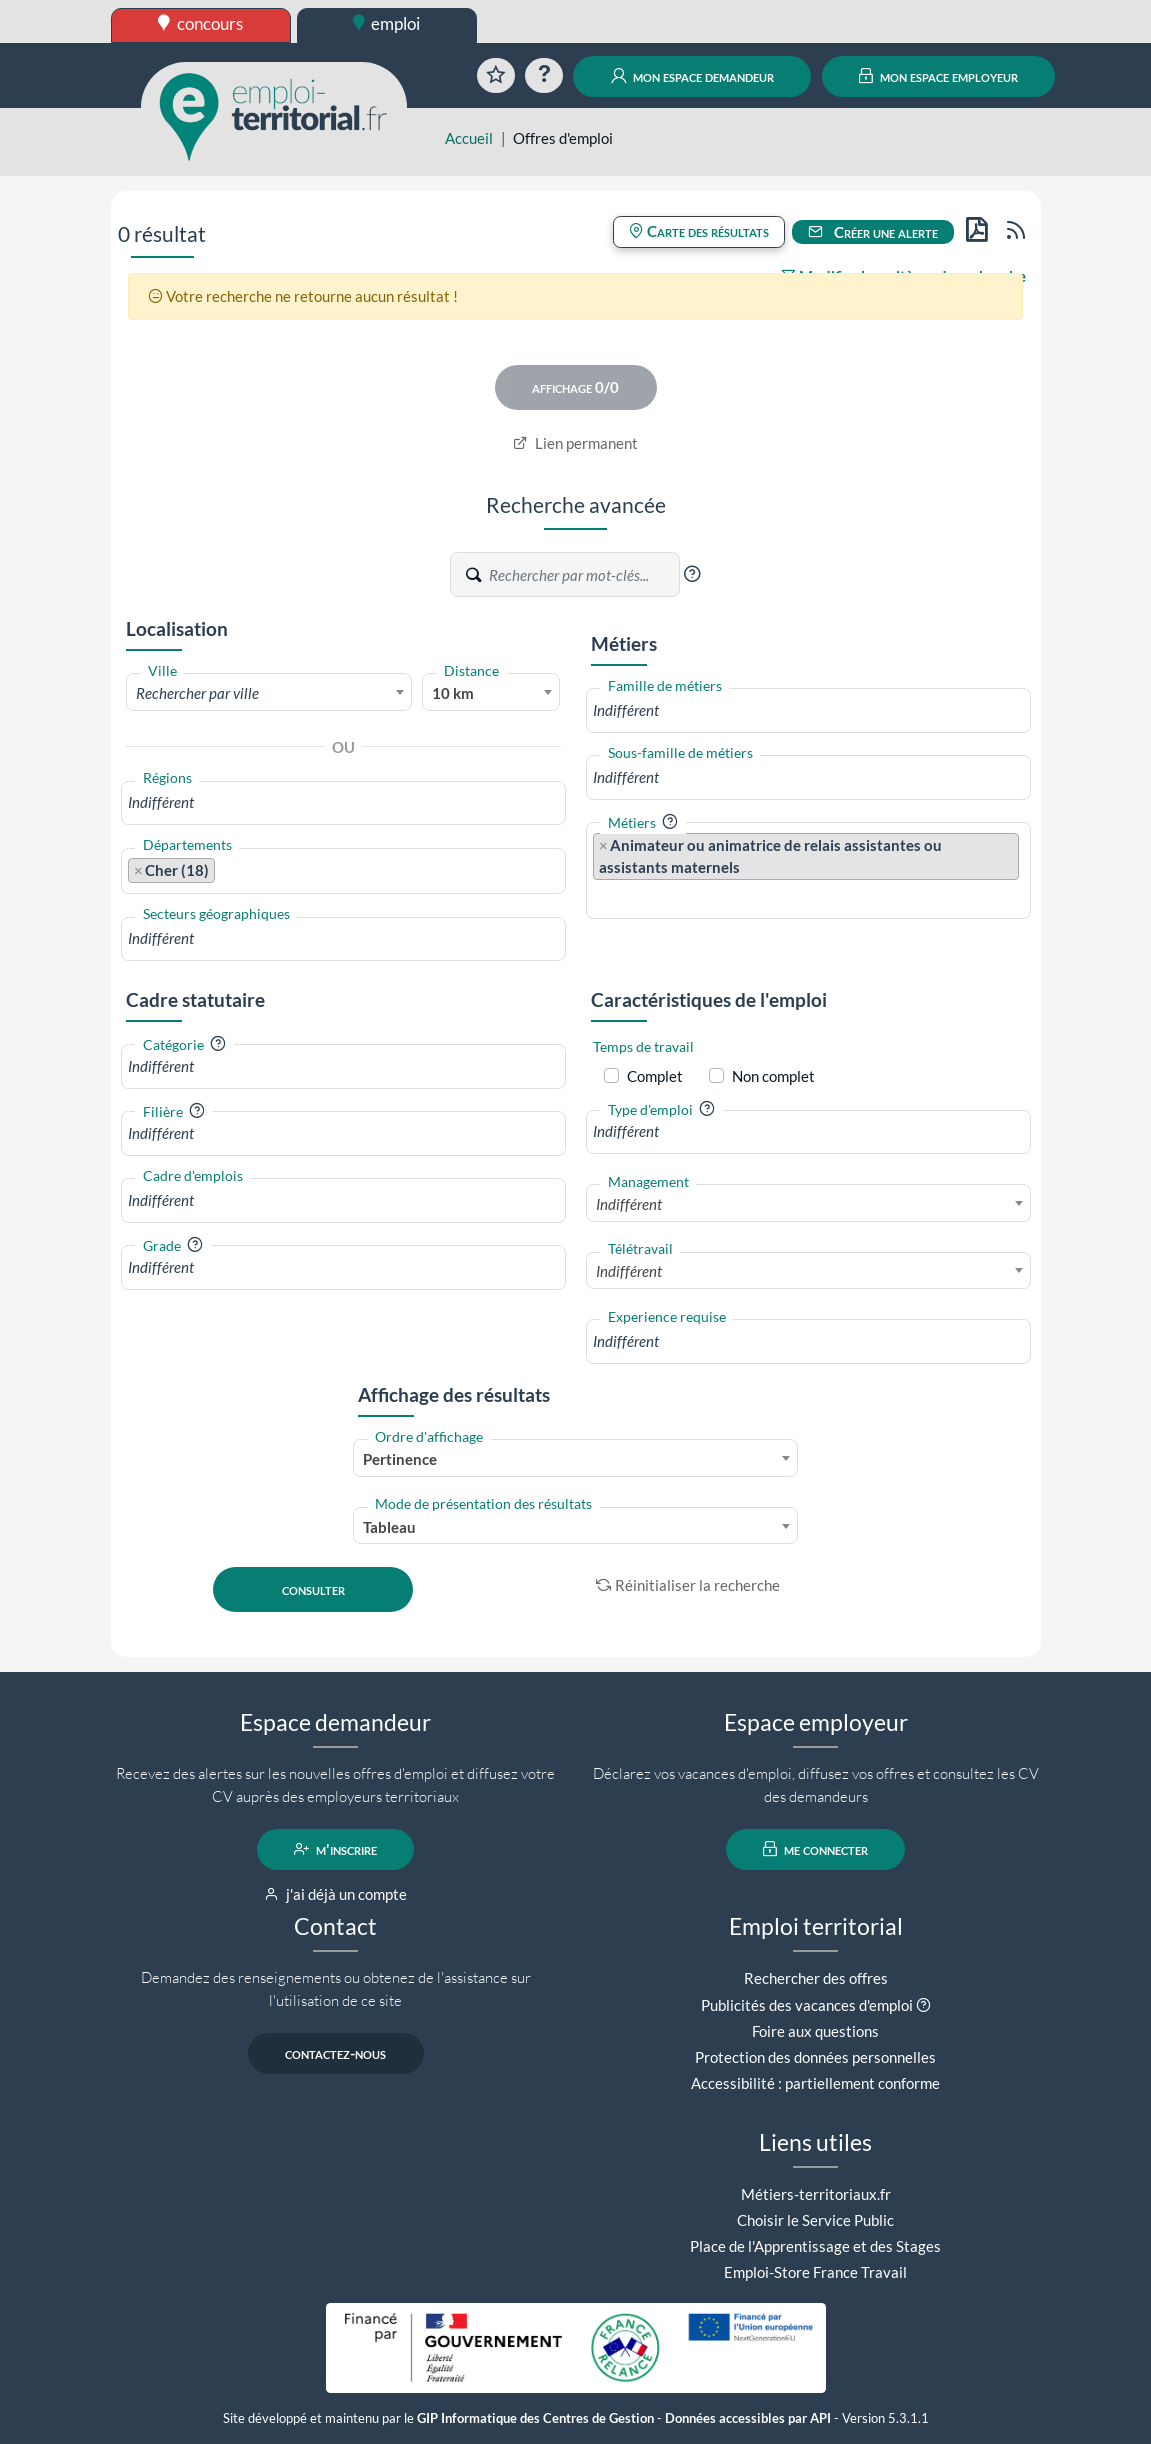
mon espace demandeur (692, 76)
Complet (655, 1076)
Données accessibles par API (748, 2418)
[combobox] (269, 692)
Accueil (469, 138)
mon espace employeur (938, 76)
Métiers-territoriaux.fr (816, 2194)
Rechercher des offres (816, 1978)
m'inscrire (335, 1849)
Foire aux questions (815, 2031)
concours (200, 23)
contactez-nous (335, 2053)
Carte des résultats (699, 231)
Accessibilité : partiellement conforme (815, 2083)
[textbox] (269, 693)
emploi (387, 23)
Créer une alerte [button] (873, 232)
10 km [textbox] (453, 693)
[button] (692, 574)
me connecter (815, 1849)
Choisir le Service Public (815, 2220)
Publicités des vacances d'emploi (807, 2005)
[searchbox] (343, 802)
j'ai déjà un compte (335, 1894)
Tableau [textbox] (389, 1527)
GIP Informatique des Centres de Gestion (535, 2418)
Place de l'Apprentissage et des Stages (815, 2246)
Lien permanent (575, 443)
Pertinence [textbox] (400, 1459)
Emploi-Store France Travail (815, 2272)
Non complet (773, 1076)
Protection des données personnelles (815, 2057)
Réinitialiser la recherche (688, 1585)
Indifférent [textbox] (629, 1204)
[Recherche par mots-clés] (583, 575)
